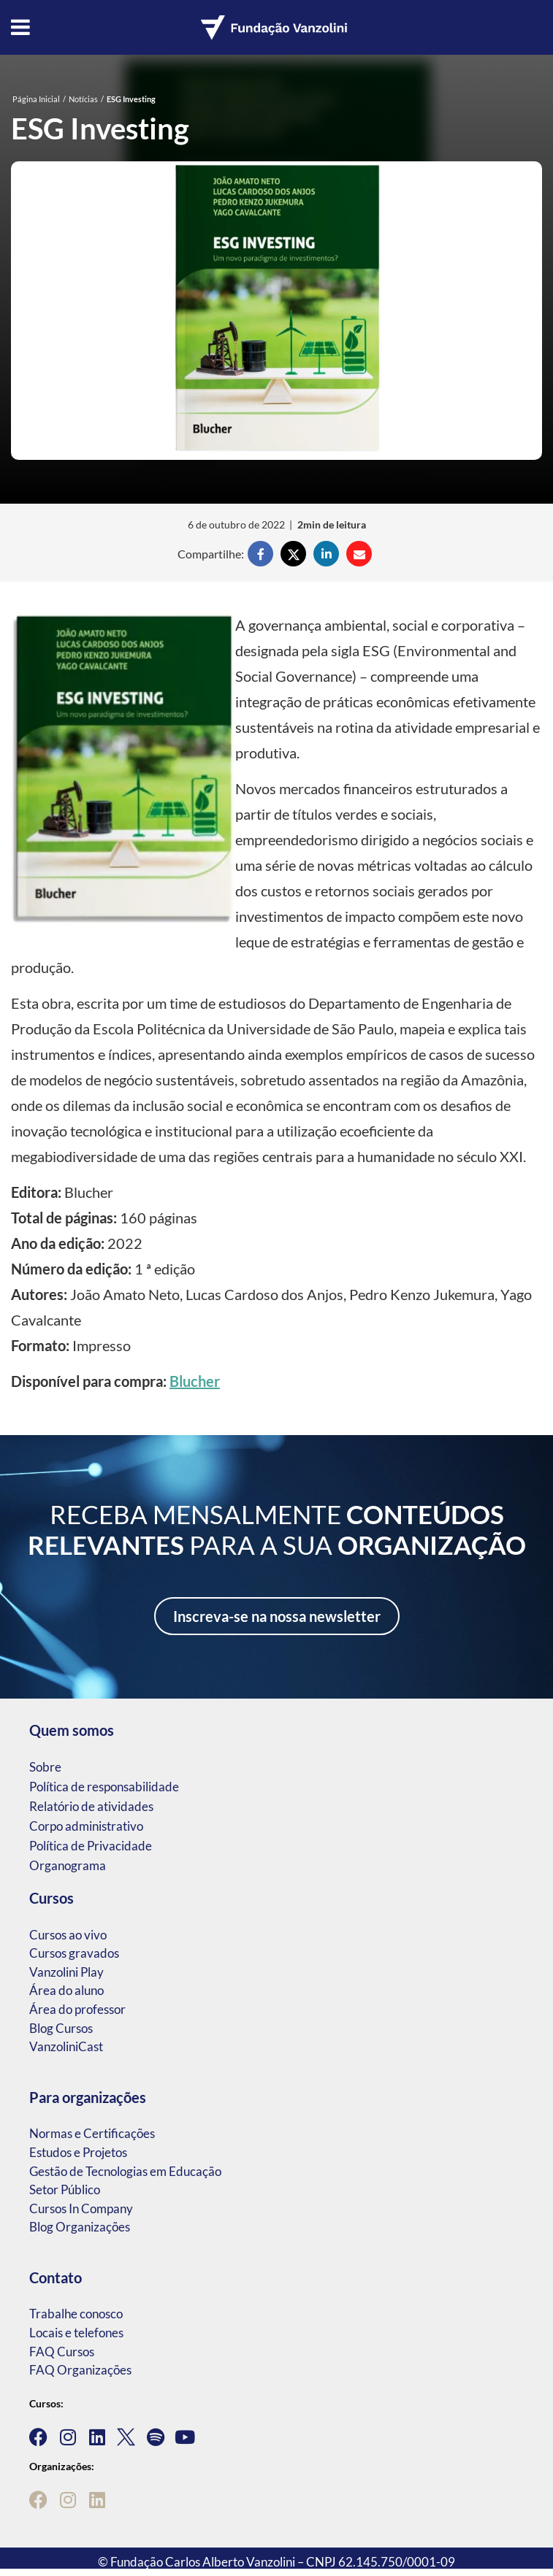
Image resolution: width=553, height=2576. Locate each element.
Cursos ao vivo (68, 1934)
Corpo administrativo (86, 1826)
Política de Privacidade (90, 1845)
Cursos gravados (74, 1953)
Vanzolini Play (66, 1972)
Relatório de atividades (91, 1806)
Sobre (45, 1767)
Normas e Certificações (92, 2133)
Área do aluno (66, 1990)
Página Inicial (36, 99)
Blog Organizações (79, 2226)
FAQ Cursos (61, 2351)
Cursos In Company (81, 2208)
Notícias (83, 99)
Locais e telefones (76, 2332)
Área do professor (77, 2009)
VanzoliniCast (66, 2046)
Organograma (67, 1865)
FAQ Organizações (80, 2369)
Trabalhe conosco (76, 2313)
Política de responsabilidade (104, 1786)
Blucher (194, 1381)
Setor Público (64, 2189)
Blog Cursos (61, 2028)
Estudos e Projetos (78, 2152)
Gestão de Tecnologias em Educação (125, 2171)
